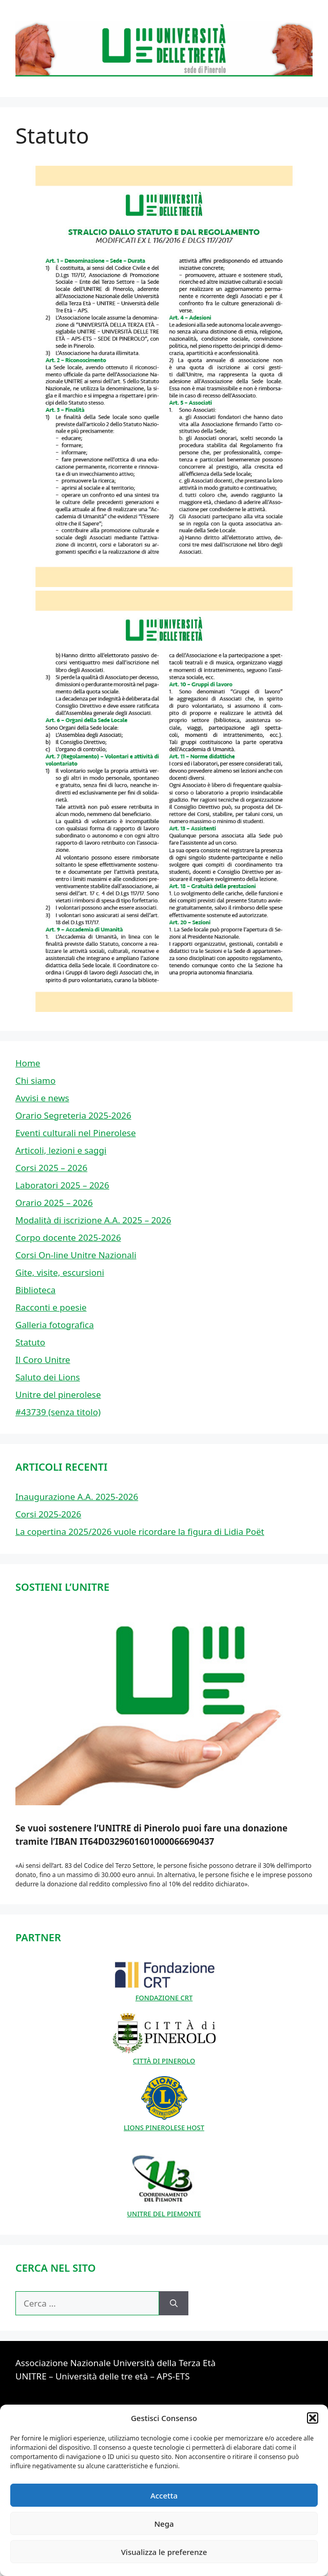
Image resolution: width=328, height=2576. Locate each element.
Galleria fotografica (54, 1325)
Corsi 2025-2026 (48, 1514)
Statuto (30, 1342)
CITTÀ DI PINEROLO (164, 2056)
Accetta (164, 2495)
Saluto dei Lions (47, 1377)
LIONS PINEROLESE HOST (164, 2122)
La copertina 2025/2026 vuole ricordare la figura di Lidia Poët (139, 1531)
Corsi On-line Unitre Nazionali (76, 1255)
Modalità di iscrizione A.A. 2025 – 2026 (93, 1220)
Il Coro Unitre (42, 1359)
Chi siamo (35, 1080)
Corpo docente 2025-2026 (68, 1237)
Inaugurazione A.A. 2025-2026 (76, 1496)
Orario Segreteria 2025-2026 (73, 1115)
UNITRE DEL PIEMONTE (164, 2209)
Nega (163, 2524)
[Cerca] (173, 2303)
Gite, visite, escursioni (59, 1272)
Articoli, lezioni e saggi (60, 1150)
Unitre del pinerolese (58, 1394)
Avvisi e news (42, 1098)
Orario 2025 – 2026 (54, 1202)
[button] (312, 2418)
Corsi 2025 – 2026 (51, 1168)
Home (27, 1063)
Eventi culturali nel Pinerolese (75, 1133)
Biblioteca (35, 1290)
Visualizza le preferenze (164, 2552)
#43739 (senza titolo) (58, 1412)
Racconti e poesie (51, 1307)
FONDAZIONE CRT (164, 1992)
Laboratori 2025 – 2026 (62, 1185)
